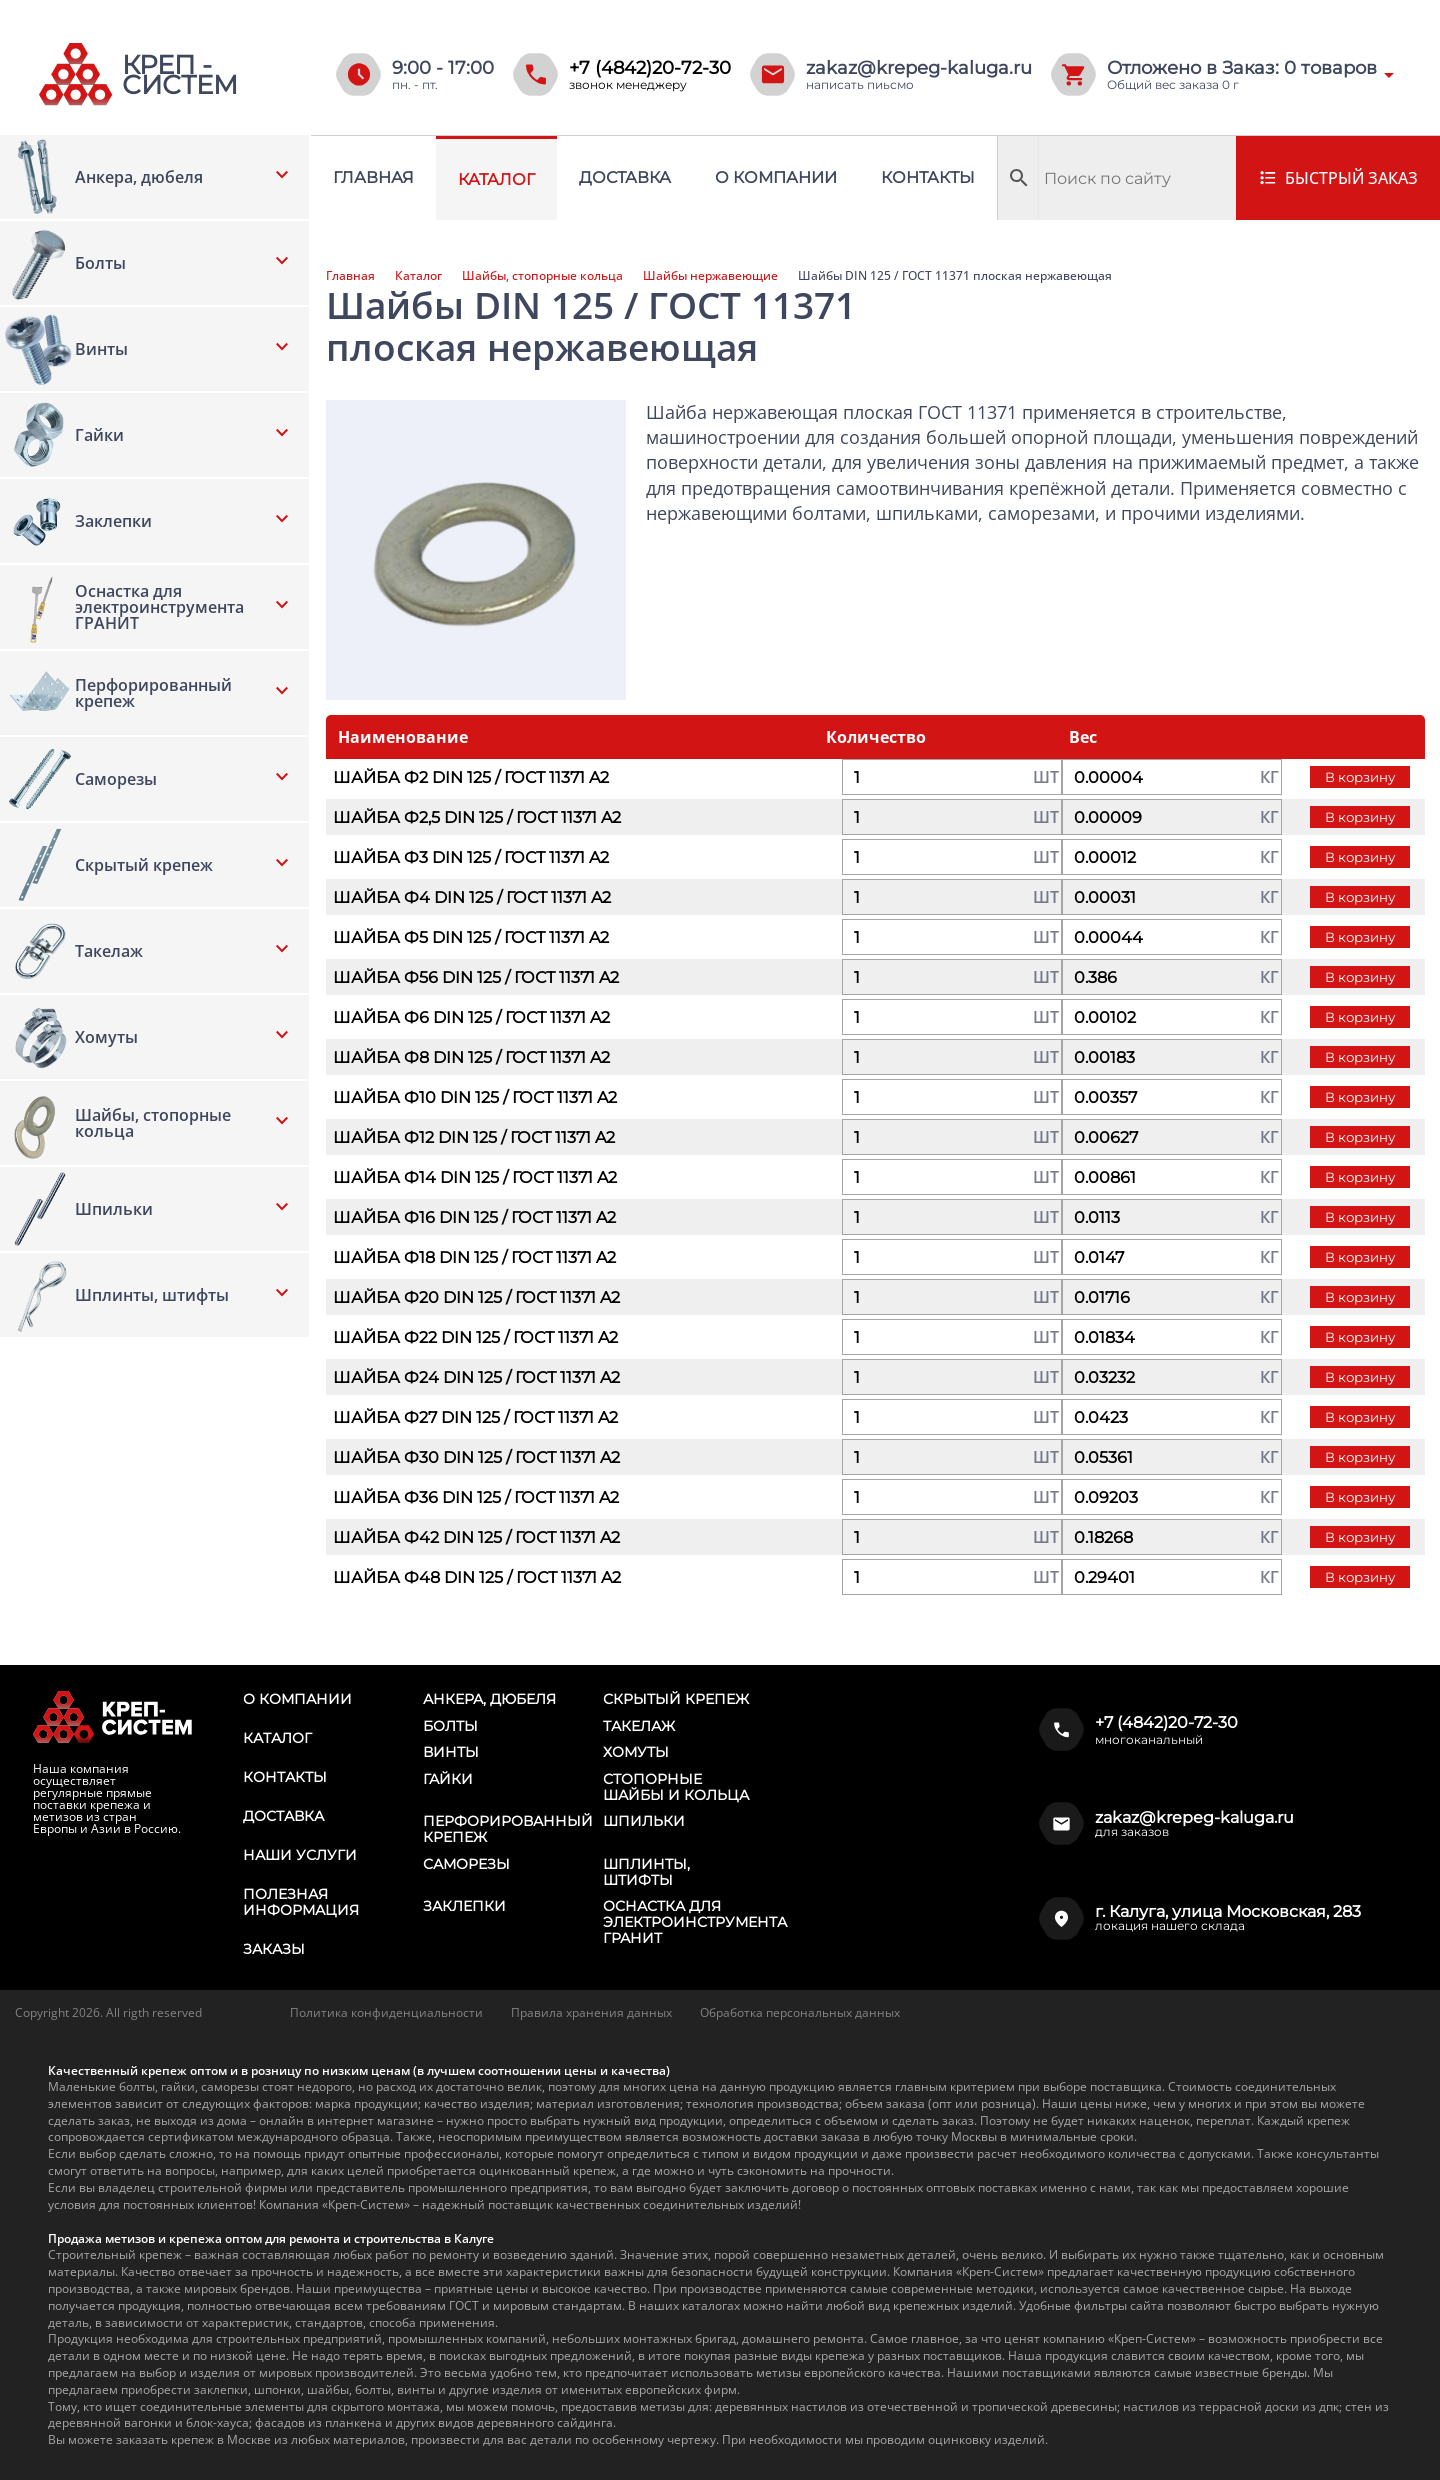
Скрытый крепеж (676, 1699)
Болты (450, 1726)
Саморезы (466, 1864)
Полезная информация (301, 1902)
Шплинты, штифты (646, 1872)
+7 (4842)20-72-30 (650, 68)
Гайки (448, 1779)
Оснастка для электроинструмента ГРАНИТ (695, 1922)
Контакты (928, 177)
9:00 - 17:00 (443, 68)
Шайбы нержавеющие (710, 276)
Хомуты (636, 1752)
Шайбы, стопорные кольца (542, 276)
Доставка (625, 177)
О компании (776, 177)
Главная (373, 177)
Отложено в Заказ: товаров (1242, 68)
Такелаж (639, 1726)
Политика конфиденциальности (386, 2012)
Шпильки (644, 1821)
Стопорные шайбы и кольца (676, 1787)
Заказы (274, 1949)
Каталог (496, 179)
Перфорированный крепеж (508, 1829)
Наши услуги (300, 1855)
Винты (451, 1752)
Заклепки (464, 1906)
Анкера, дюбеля (489, 1699)
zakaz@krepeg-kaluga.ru (919, 68)
